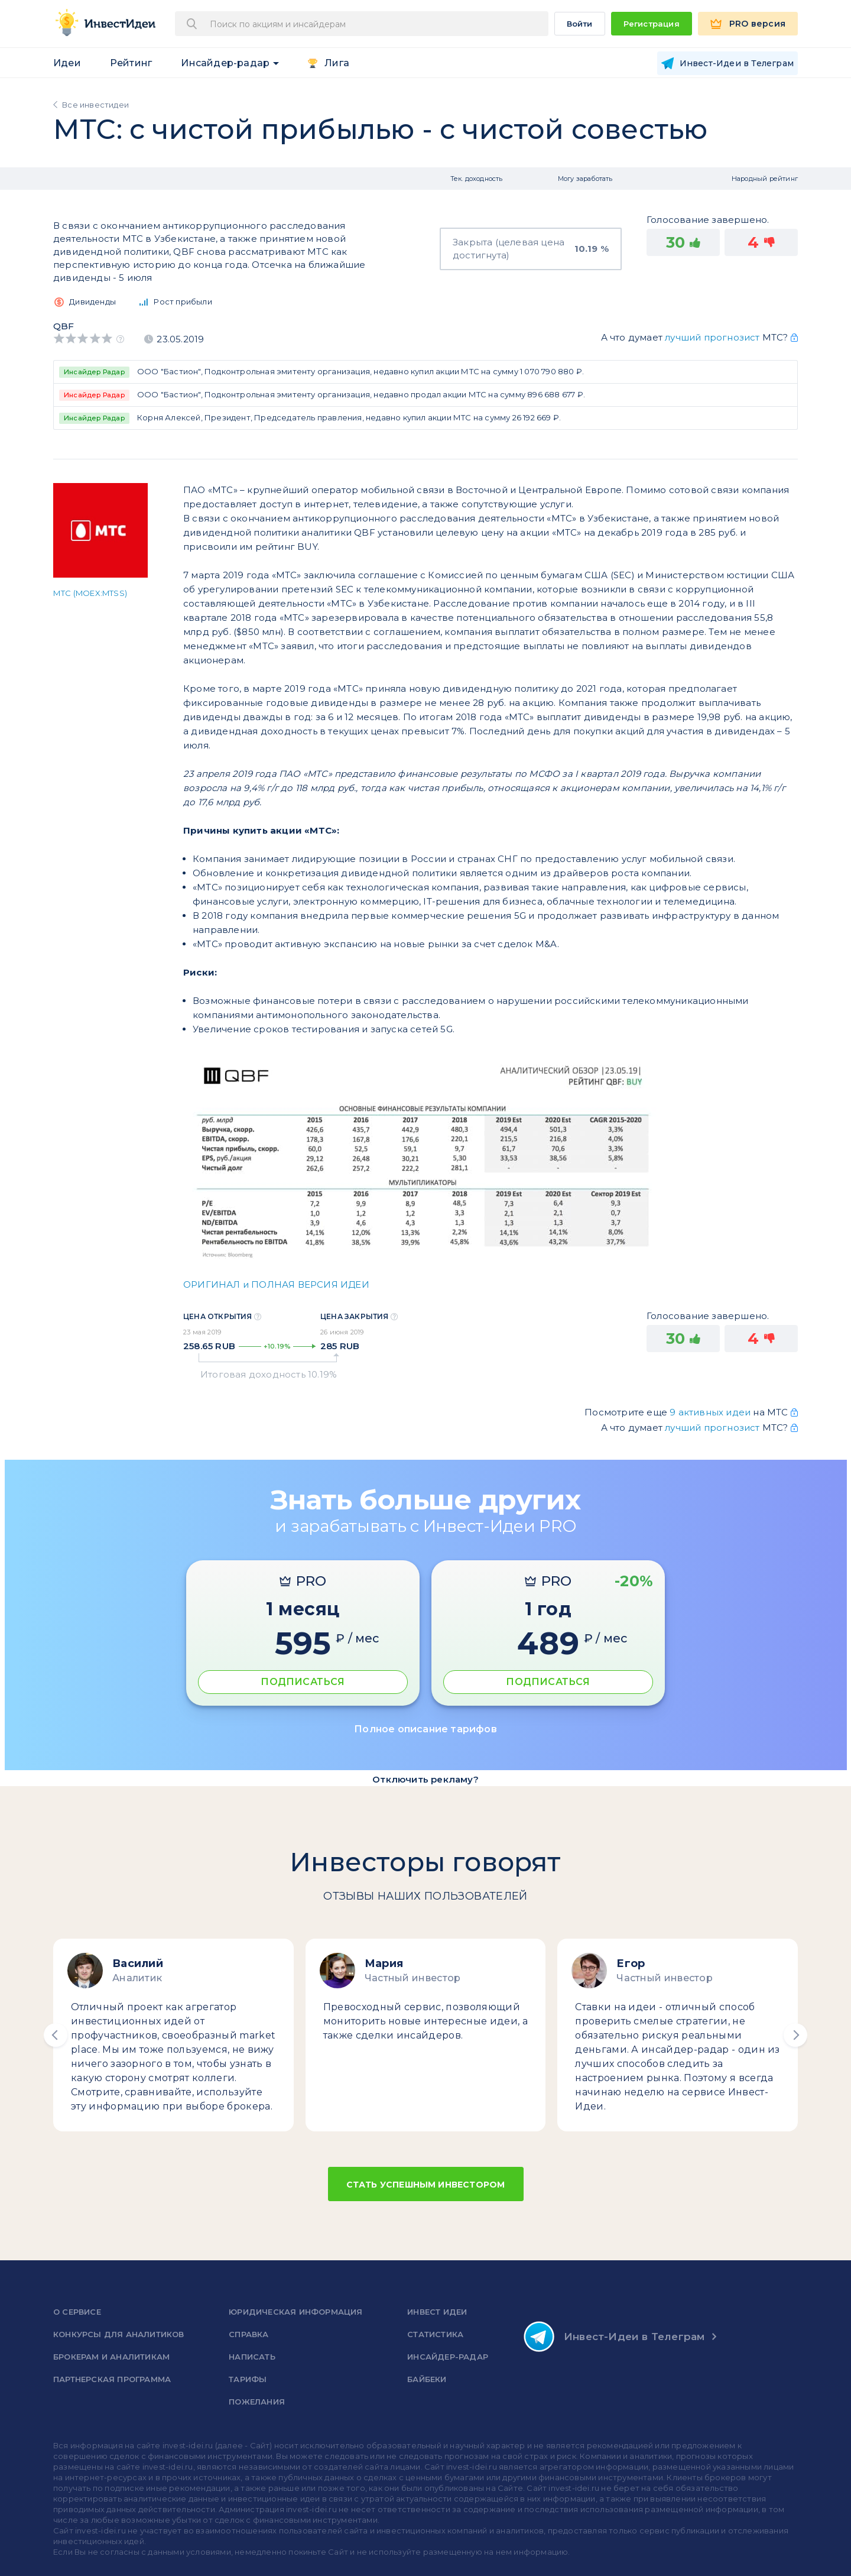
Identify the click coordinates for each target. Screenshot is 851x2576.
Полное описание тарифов (425, 1729)
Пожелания (257, 2401)
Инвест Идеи (437, 2311)
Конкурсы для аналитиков (118, 2334)
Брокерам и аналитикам (111, 2356)
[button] (55, 2035)
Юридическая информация (295, 2311)
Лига (336, 63)
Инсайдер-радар (225, 63)
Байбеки (426, 2379)
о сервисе (77, 2311)
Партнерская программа (112, 2379)
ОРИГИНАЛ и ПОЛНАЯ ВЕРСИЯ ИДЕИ (276, 1284)
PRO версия (757, 23)
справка (248, 2334)
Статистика (435, 2334)
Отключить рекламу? (425, 1779)
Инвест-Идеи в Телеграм (614, 2336)
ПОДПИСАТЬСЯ (303, 1681)
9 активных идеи (711, 1412)
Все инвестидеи (95, 104)
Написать (252, 2356)
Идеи (67, 63)
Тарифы (248, 2379)
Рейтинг (131, 63)
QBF (63, 326)
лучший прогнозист (712, 337)
